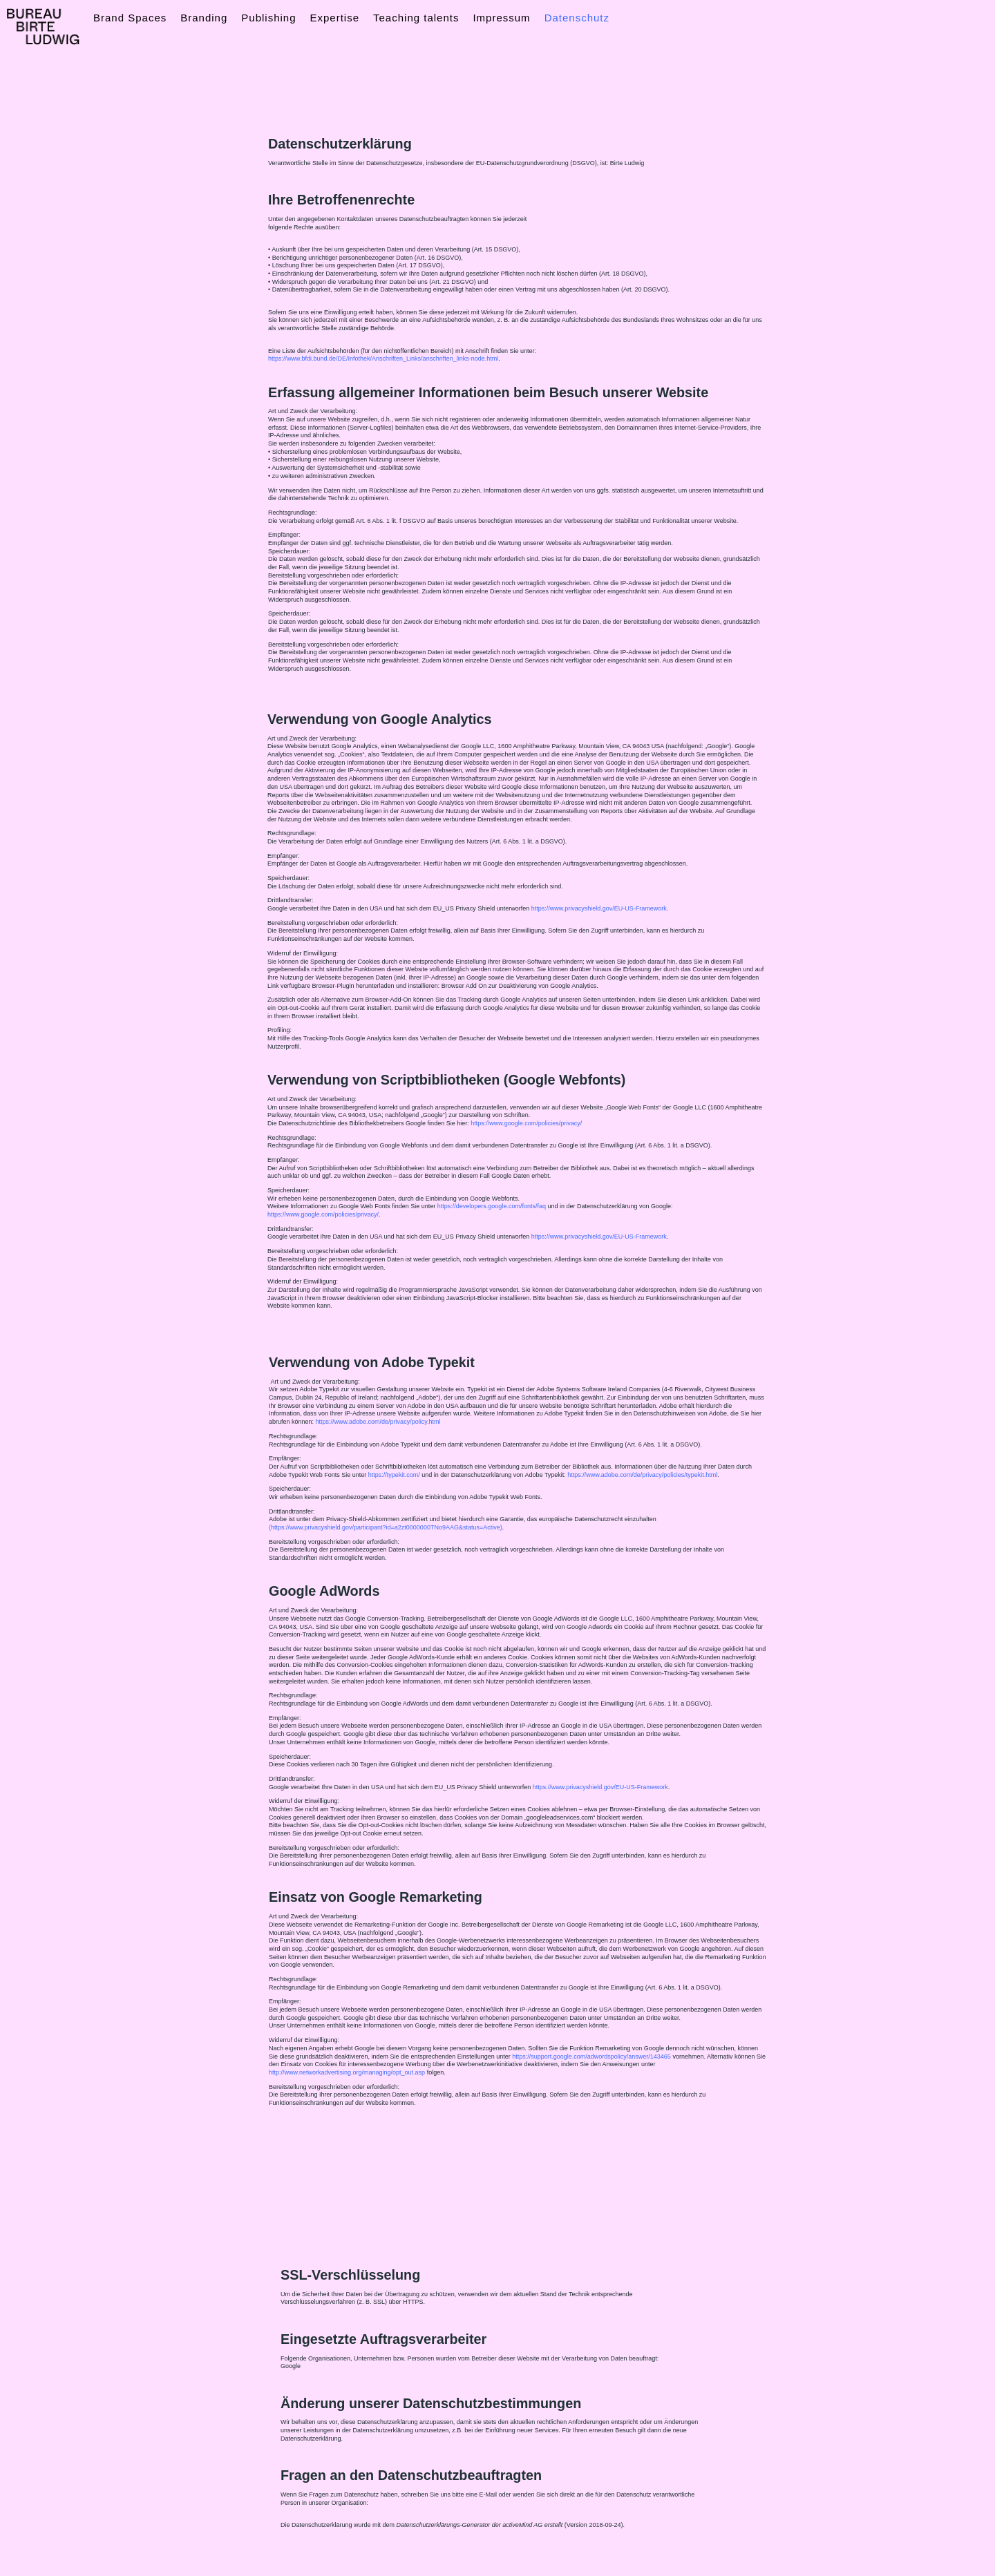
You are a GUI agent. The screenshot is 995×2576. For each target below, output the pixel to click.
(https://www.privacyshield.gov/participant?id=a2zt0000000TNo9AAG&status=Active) (385, 1527)
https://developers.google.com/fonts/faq (491, 1206)
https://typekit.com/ (394, 1474)
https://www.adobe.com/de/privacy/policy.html (378, 1421)
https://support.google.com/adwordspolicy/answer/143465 (591, 2056)
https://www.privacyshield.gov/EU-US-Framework (600, 1787)
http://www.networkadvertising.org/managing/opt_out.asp (347, 2072)
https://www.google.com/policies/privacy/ (526, 1123)
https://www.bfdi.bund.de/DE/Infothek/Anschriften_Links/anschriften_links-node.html (383, 358)
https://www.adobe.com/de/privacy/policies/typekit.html (642, 1474)
